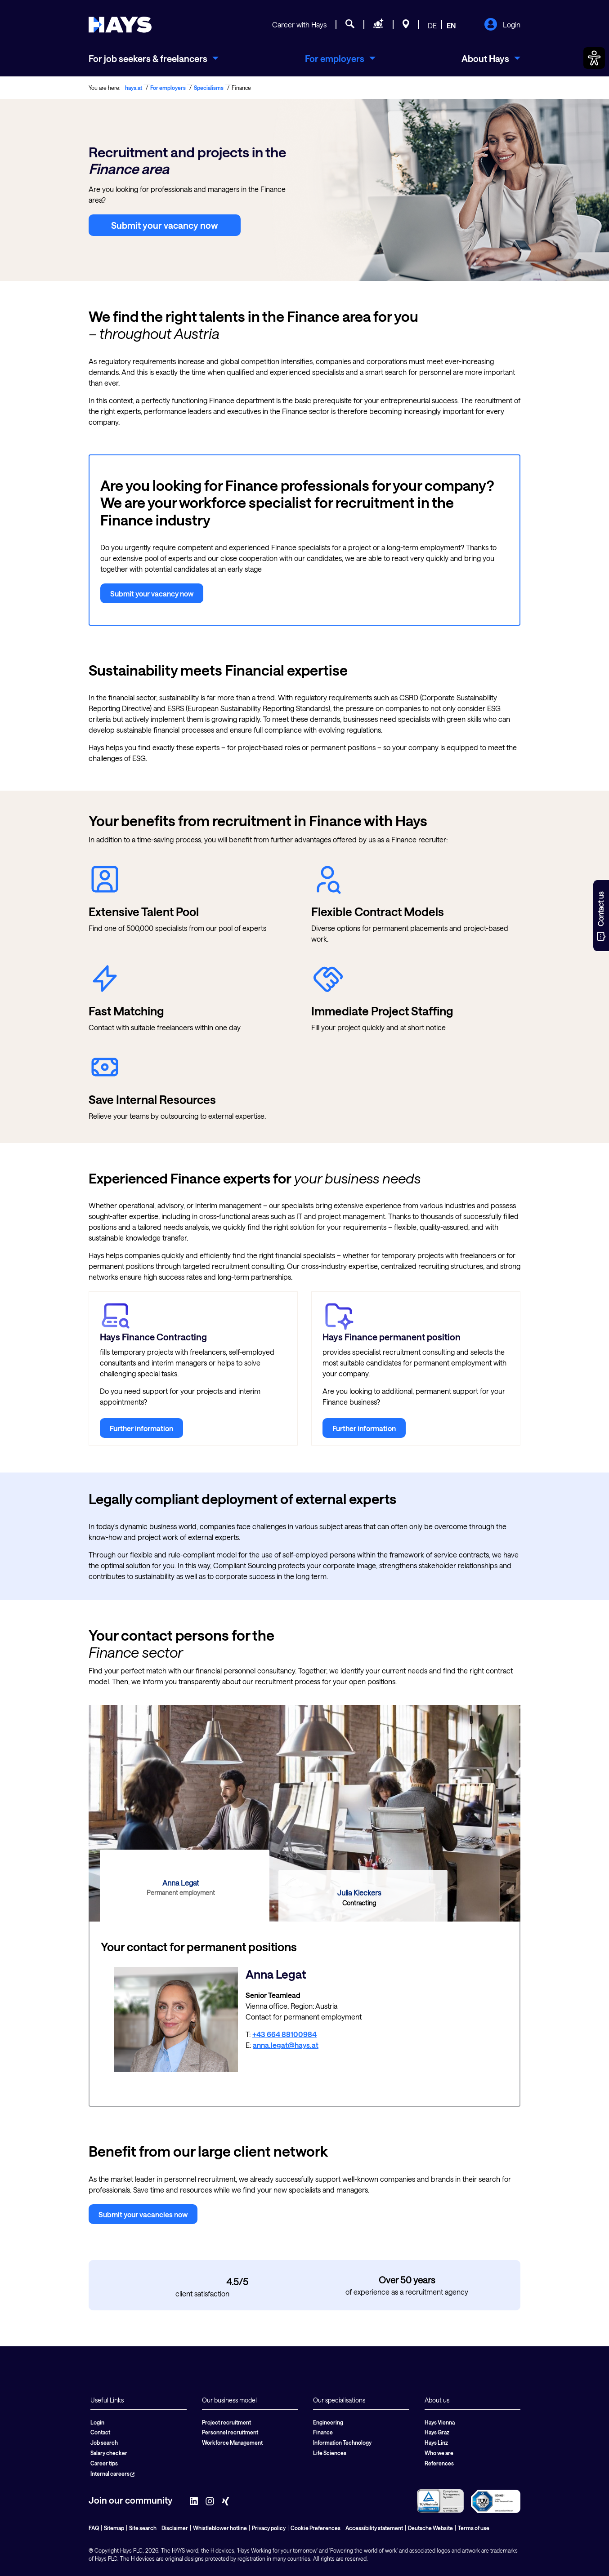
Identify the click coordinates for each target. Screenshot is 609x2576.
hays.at (133, 88)
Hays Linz (436, 2442)
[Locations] (406, 25)
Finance (323, 2432)
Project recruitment (226, 2422)
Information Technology (342, 2442)
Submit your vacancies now (143, 2214)
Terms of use (473, 2528)
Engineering (328, 2422)
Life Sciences (329, 2453)
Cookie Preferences (315, 2528)
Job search (104, 2442)
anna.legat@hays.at (285, 2045)
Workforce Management (232, 2442)
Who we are (439, 2453)
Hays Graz (437, 2432)
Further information (141, 1428)
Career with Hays (299, 24)
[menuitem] (154, 58)
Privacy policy (269, 2528)
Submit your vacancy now (164, 225)
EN (451, 25)
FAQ (94, 2528)
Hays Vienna (440, 2422)
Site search (143, 2528)
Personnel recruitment (230, 2432)
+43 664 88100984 (284, 2034)
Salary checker (108, 2453)
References (439, 2463)
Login (502, 25)
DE (432, 25)
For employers (168, 88)
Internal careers (112, 2473)
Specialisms (209, 88)
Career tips (104, 2463)
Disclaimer (174, 2528)
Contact (100, 2432)
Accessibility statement (374, 2528)
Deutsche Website (430, 2528)
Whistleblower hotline (220, 2528)
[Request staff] (378, 25)
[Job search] (349, 25)
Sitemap (114, 2528)
